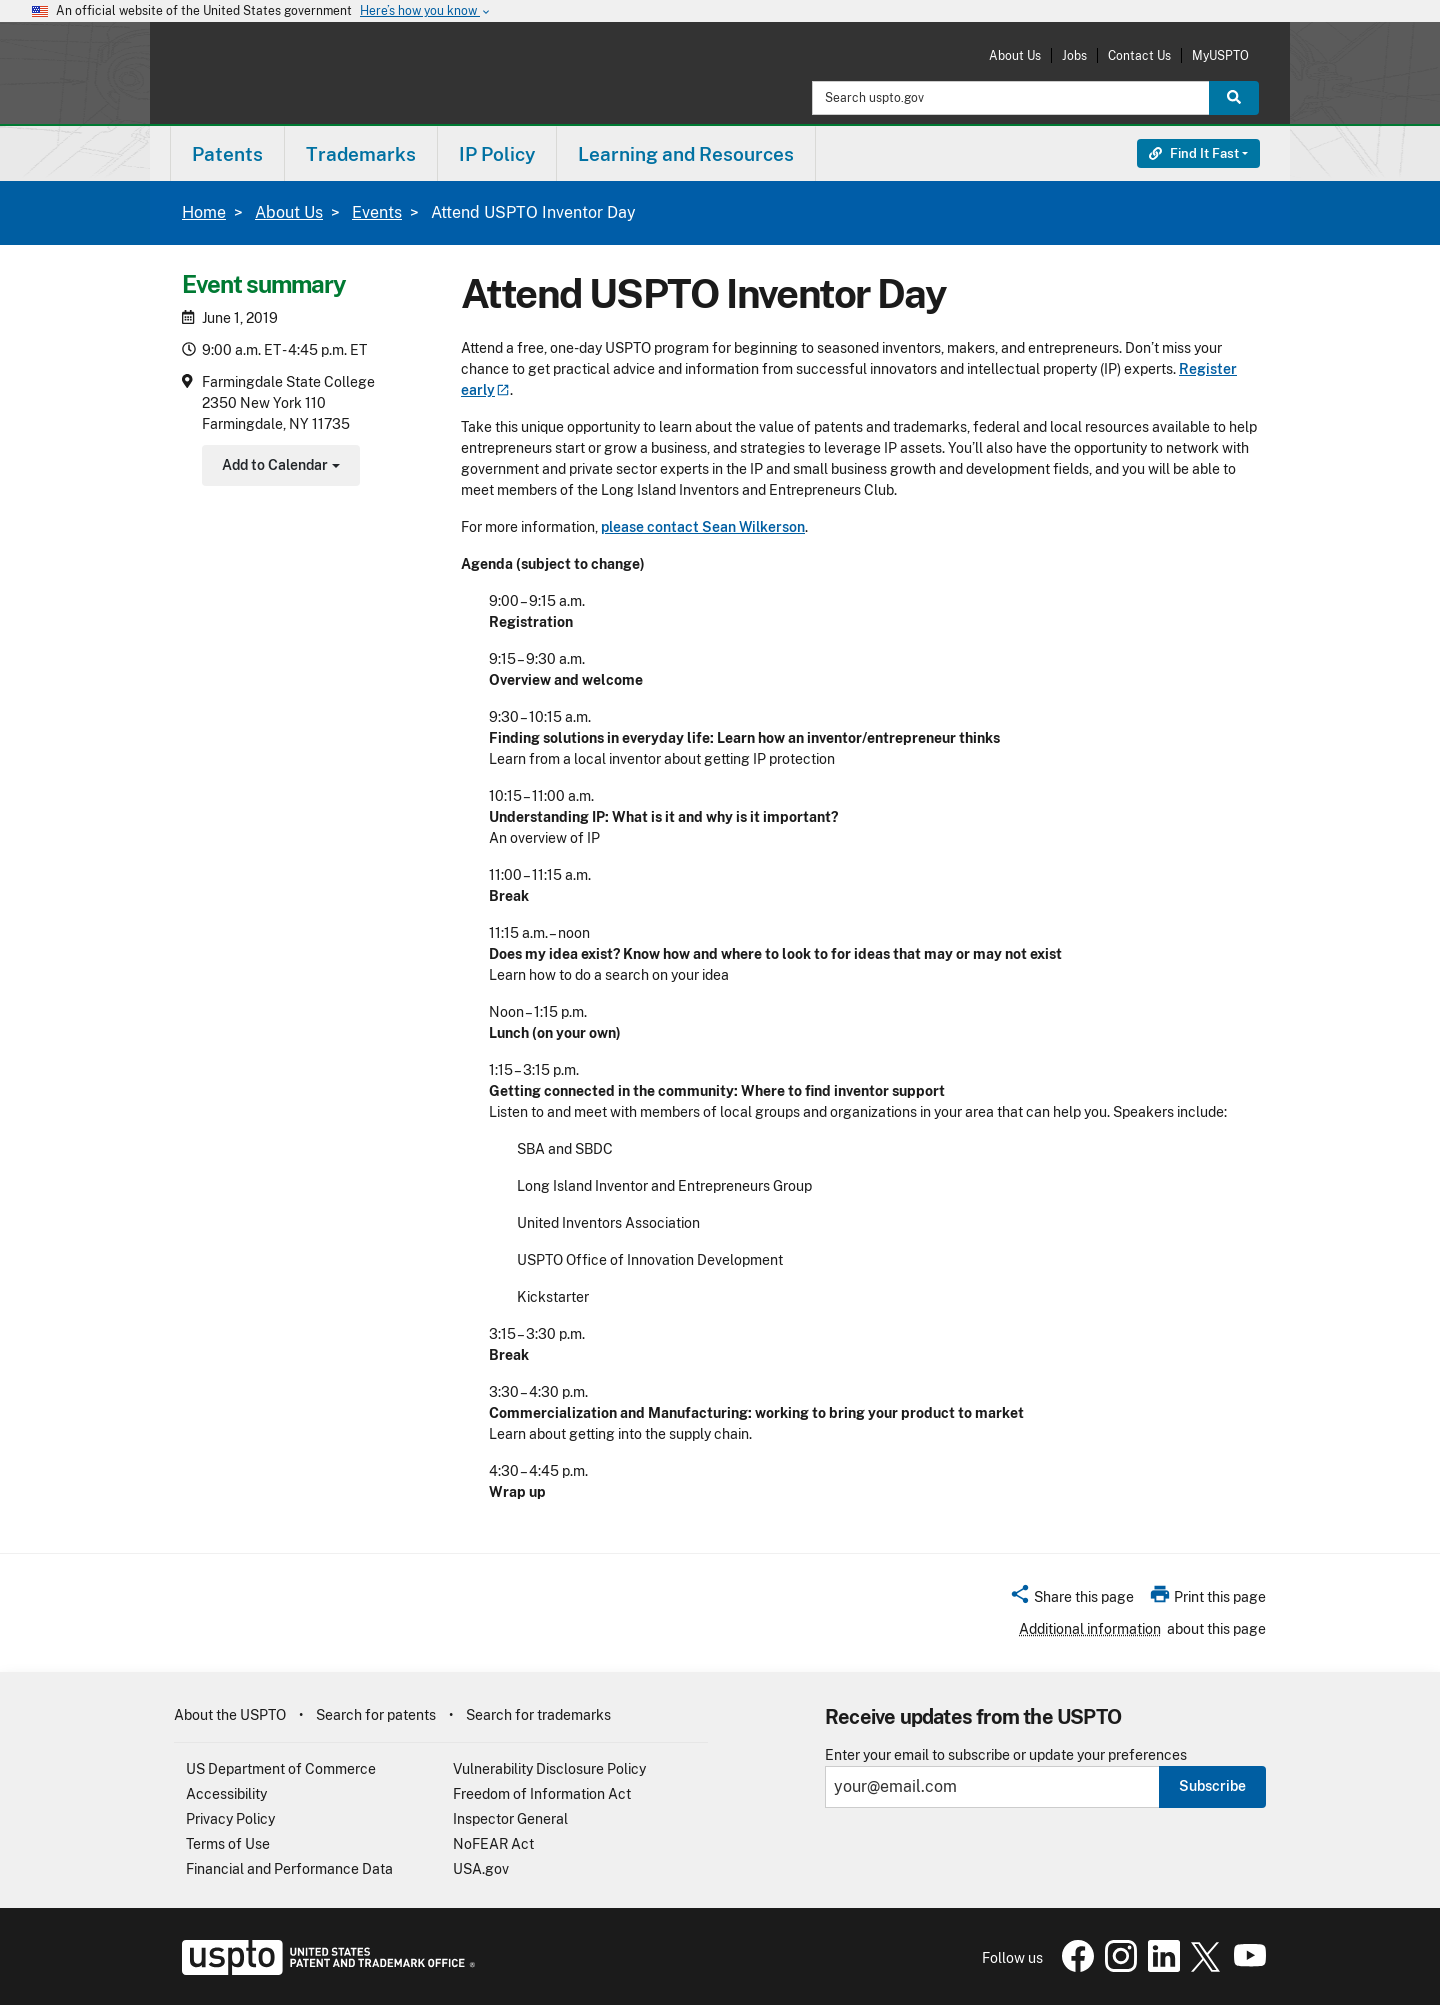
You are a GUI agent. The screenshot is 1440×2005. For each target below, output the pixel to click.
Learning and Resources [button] (686, 154)
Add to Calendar (278, 467)
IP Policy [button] (497, 154)
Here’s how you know (426, 11)
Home (204, 212)
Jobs (1074, 55)
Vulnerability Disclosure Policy (549, 1769)
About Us (1015, 55)
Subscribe (1212, 1786)
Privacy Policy (230, 1819)
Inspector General (510, 1819)
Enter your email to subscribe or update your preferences (1006, 1755)
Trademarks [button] (361, 154)
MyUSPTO (1220, 55)
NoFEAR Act (493, 1844)
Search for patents (376, 1715)
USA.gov (481, 1869)
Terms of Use (228, 1844)
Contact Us (1139, 55)
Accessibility (226, 1794)
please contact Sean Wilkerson (703, 527)
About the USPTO (230, 1715)
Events (377, 212)
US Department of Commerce (281, 1769)
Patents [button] (227, 154)
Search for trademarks (538, 1715)
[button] (1071, 1600)
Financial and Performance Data (289, 1869)
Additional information (1090, 1629)
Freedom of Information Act (542, 1794)
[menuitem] (227, 153)
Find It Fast (1194, 153)
